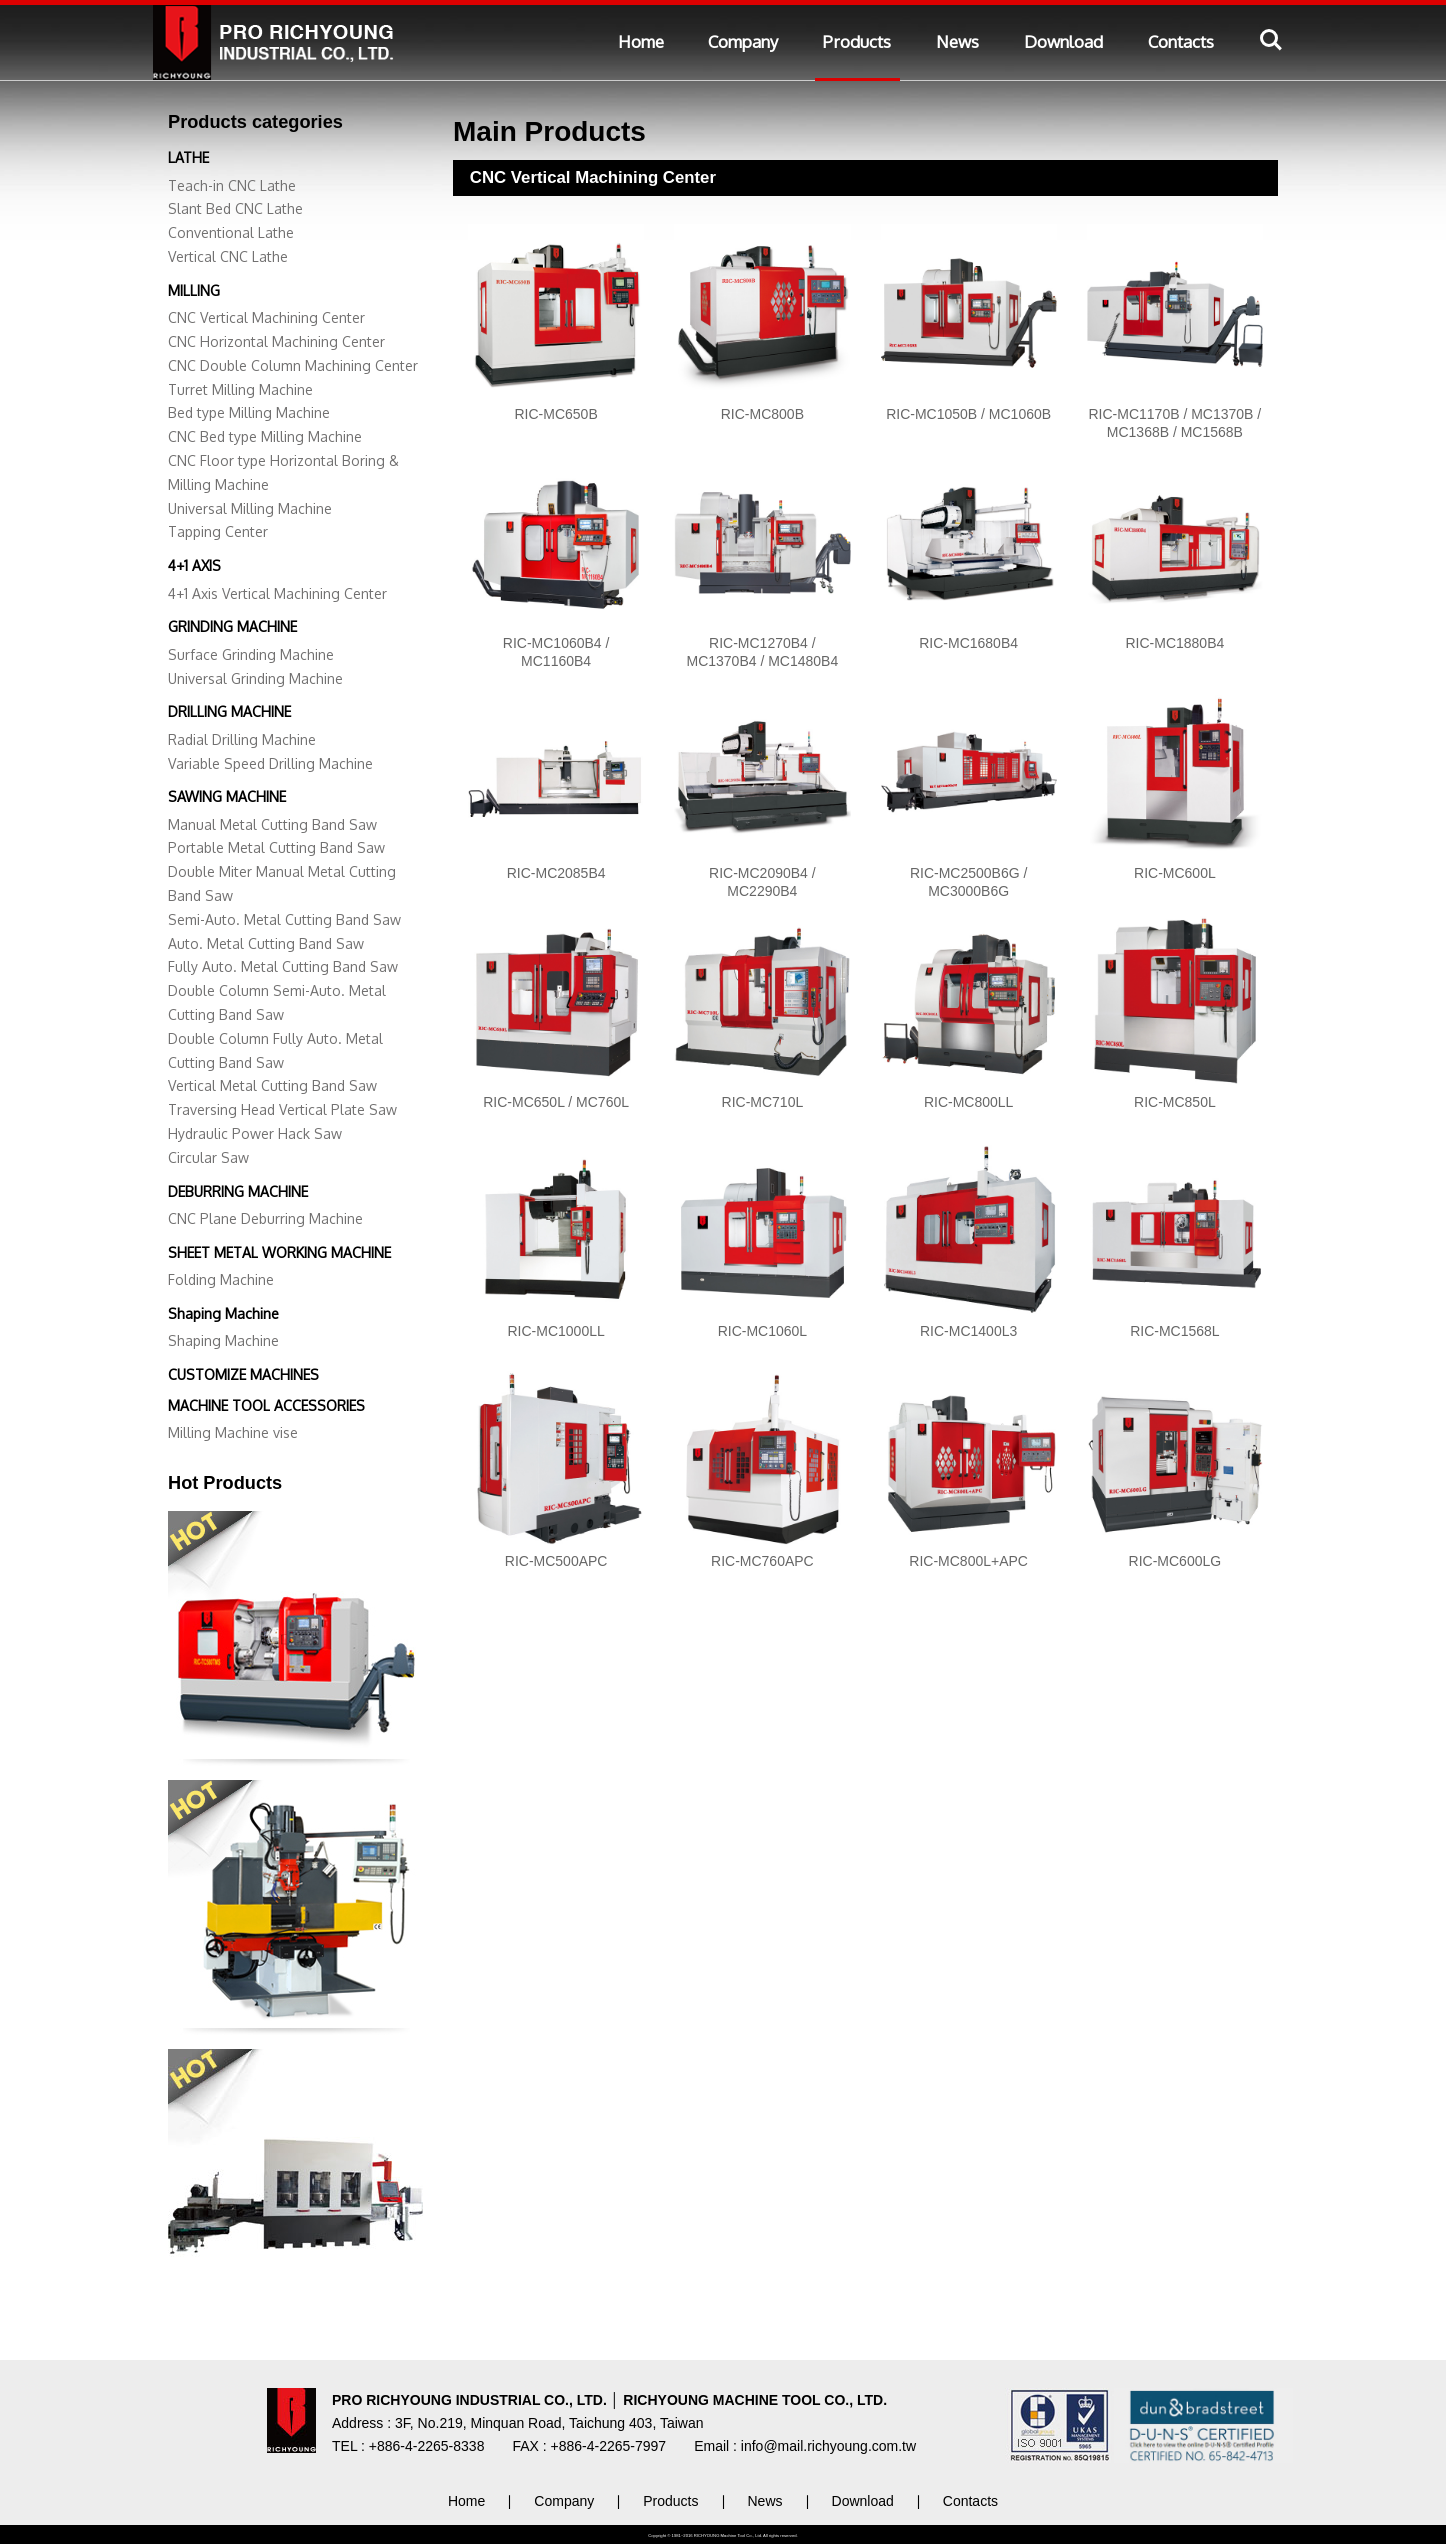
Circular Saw (208, 1157)
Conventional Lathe (231, 232)
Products (857, 41)
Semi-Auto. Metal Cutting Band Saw (284, 919)
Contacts (1181, 41)
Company (743, 41)
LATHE (188, 157)
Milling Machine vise (233, 1432)
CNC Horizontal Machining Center (276, 341)
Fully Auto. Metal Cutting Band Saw (283, 966)
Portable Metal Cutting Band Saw (276, 847)
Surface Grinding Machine (251, 654)
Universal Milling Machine (250, 508)
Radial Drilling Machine (242, 739)
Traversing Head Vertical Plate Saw (282, 1109)
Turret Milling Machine (240, 389)
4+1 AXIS (194, 565)
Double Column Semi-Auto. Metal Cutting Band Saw (277, 1002)
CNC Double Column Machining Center (293, 365)
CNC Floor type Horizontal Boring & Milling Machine (283, 472)
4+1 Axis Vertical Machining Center (277, 593)
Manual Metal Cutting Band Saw (272, 824)
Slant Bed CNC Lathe (235, 208)
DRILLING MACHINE (229, 711)
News (957, 41)
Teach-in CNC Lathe (232, 185)
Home (641, 41)
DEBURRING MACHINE (238, 1191)
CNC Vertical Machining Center (266, 317)
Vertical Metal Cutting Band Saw (272, 1085)
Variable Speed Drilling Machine (270, 763)
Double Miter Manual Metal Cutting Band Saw (282, 883)
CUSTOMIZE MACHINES (243, 1374)
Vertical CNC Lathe (228, 256)
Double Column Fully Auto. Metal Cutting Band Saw (275, 1050)
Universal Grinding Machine (255, 678)
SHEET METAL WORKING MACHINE (279, 1252)
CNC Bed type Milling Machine (265, 436)
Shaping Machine (223, 1313)
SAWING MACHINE (227, 796)
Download (1063, 41)
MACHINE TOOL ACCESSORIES (266, 1405)
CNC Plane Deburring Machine (265, 1218)
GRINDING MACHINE (232, 626)
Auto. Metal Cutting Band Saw (266, 943)
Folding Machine (221, 1279)
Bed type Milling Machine (249, 412)
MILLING (194, 290)
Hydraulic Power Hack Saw (255, 1133)
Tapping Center (218, 531)
